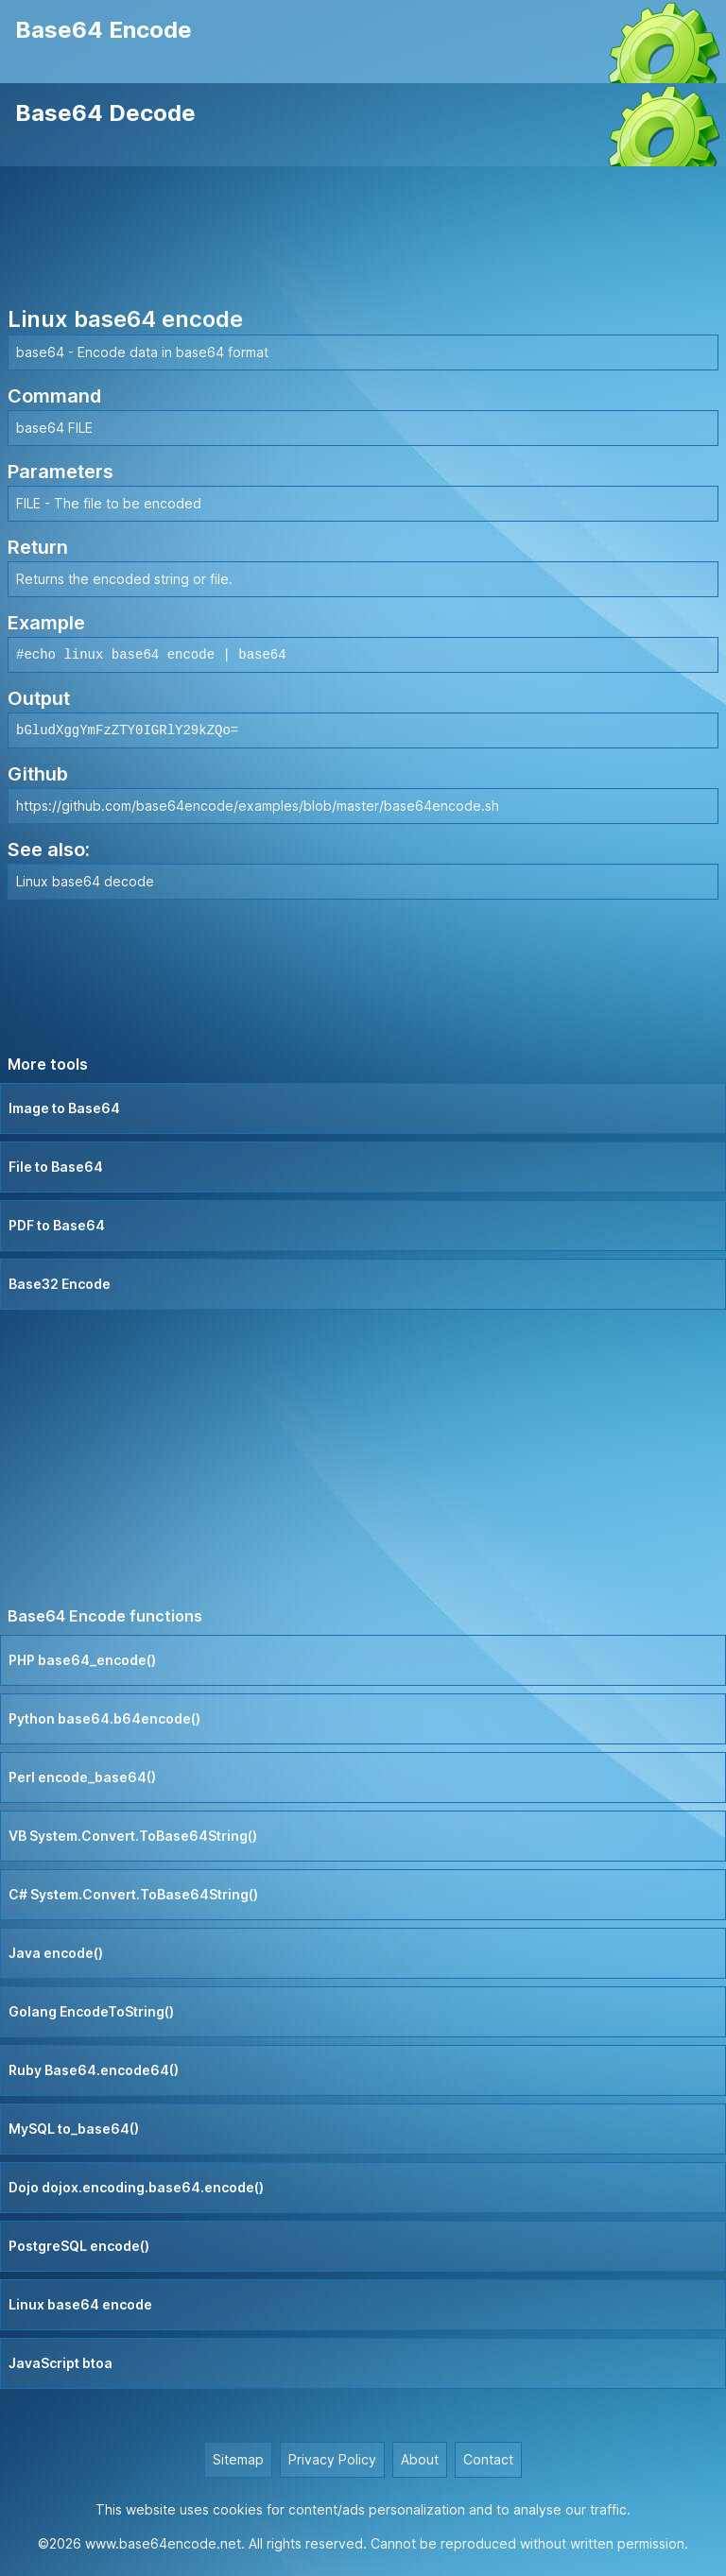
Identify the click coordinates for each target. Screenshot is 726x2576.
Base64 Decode (105, 113)
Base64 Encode (103, 29)
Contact (488, 2459)
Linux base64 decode (85, 881)
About (420, 2459)
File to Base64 (56, 1167)
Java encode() (56, 1953)
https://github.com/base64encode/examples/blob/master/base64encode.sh (257, 806)
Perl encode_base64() (82, 1777)
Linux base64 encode (80, 2304)
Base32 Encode (60, 1284)
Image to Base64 (64, 1108)
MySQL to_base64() (74, 2129)
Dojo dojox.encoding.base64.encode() (136, 2187)
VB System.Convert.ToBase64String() (133, 1836)
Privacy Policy (332, 2459)
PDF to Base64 (57, 1225)
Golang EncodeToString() (91, 2011)
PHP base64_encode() (82, 1660)
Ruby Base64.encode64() (94, 2070)
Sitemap (238, 2459)
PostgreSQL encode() (79, 2246)
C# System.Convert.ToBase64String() (133, 1894)
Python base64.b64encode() (104, 1718)
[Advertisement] (363, 239)
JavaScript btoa (60, 2363)
